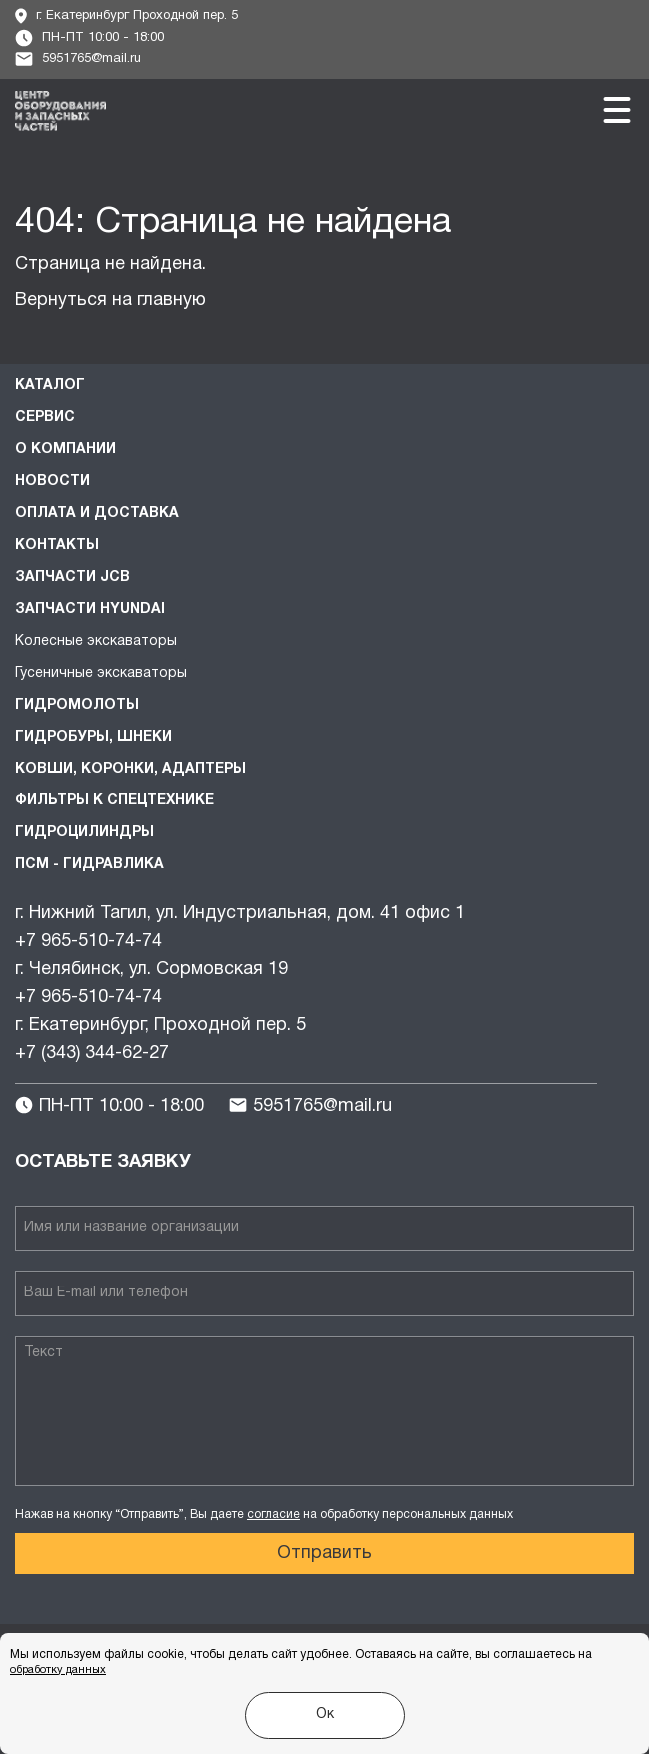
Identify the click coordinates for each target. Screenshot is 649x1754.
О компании (65, 449)
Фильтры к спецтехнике (114, 800)
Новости (52, 481)
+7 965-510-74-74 (88, 941)
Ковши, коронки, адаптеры (130, 769)
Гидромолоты (77, 705)
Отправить (324, 1553)
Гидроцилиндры (84, 832)
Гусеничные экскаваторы (101, 673)
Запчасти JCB (72, 577)
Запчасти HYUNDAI (90, 609)
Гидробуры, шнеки (93, 737)
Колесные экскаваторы (96, 641)
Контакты (57, 545)
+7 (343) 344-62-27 (92, 1053)
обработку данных (58, 1670)
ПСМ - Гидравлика (89, 864)
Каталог (50, 385)
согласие (273, 1514)
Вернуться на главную (110, 300)
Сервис (45, 417)
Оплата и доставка (97, 513)
